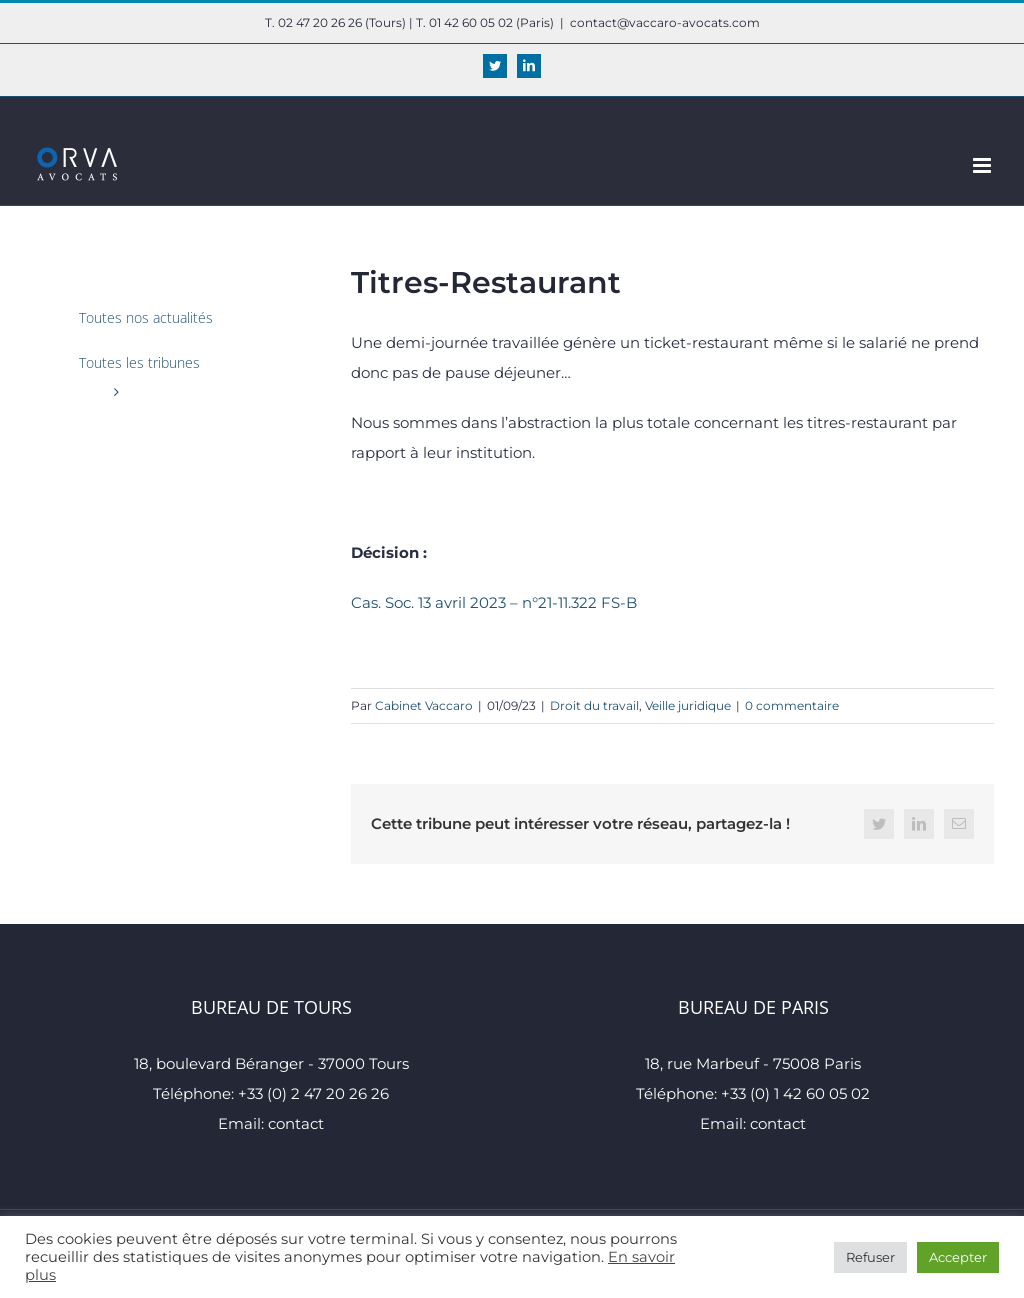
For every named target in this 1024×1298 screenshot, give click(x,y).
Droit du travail (594, 705)
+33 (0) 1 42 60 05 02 (795, 1093)
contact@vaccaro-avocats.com (665, 22)
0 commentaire (792, 705)
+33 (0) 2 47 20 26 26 (313, 1093)
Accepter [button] (958, 1257)
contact (296, 1123)
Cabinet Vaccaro (424, 705)
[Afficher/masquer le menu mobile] (983, 165)
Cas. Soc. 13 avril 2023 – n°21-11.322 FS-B (494, 602)
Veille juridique (688, 705)
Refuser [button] (870, 1257)
